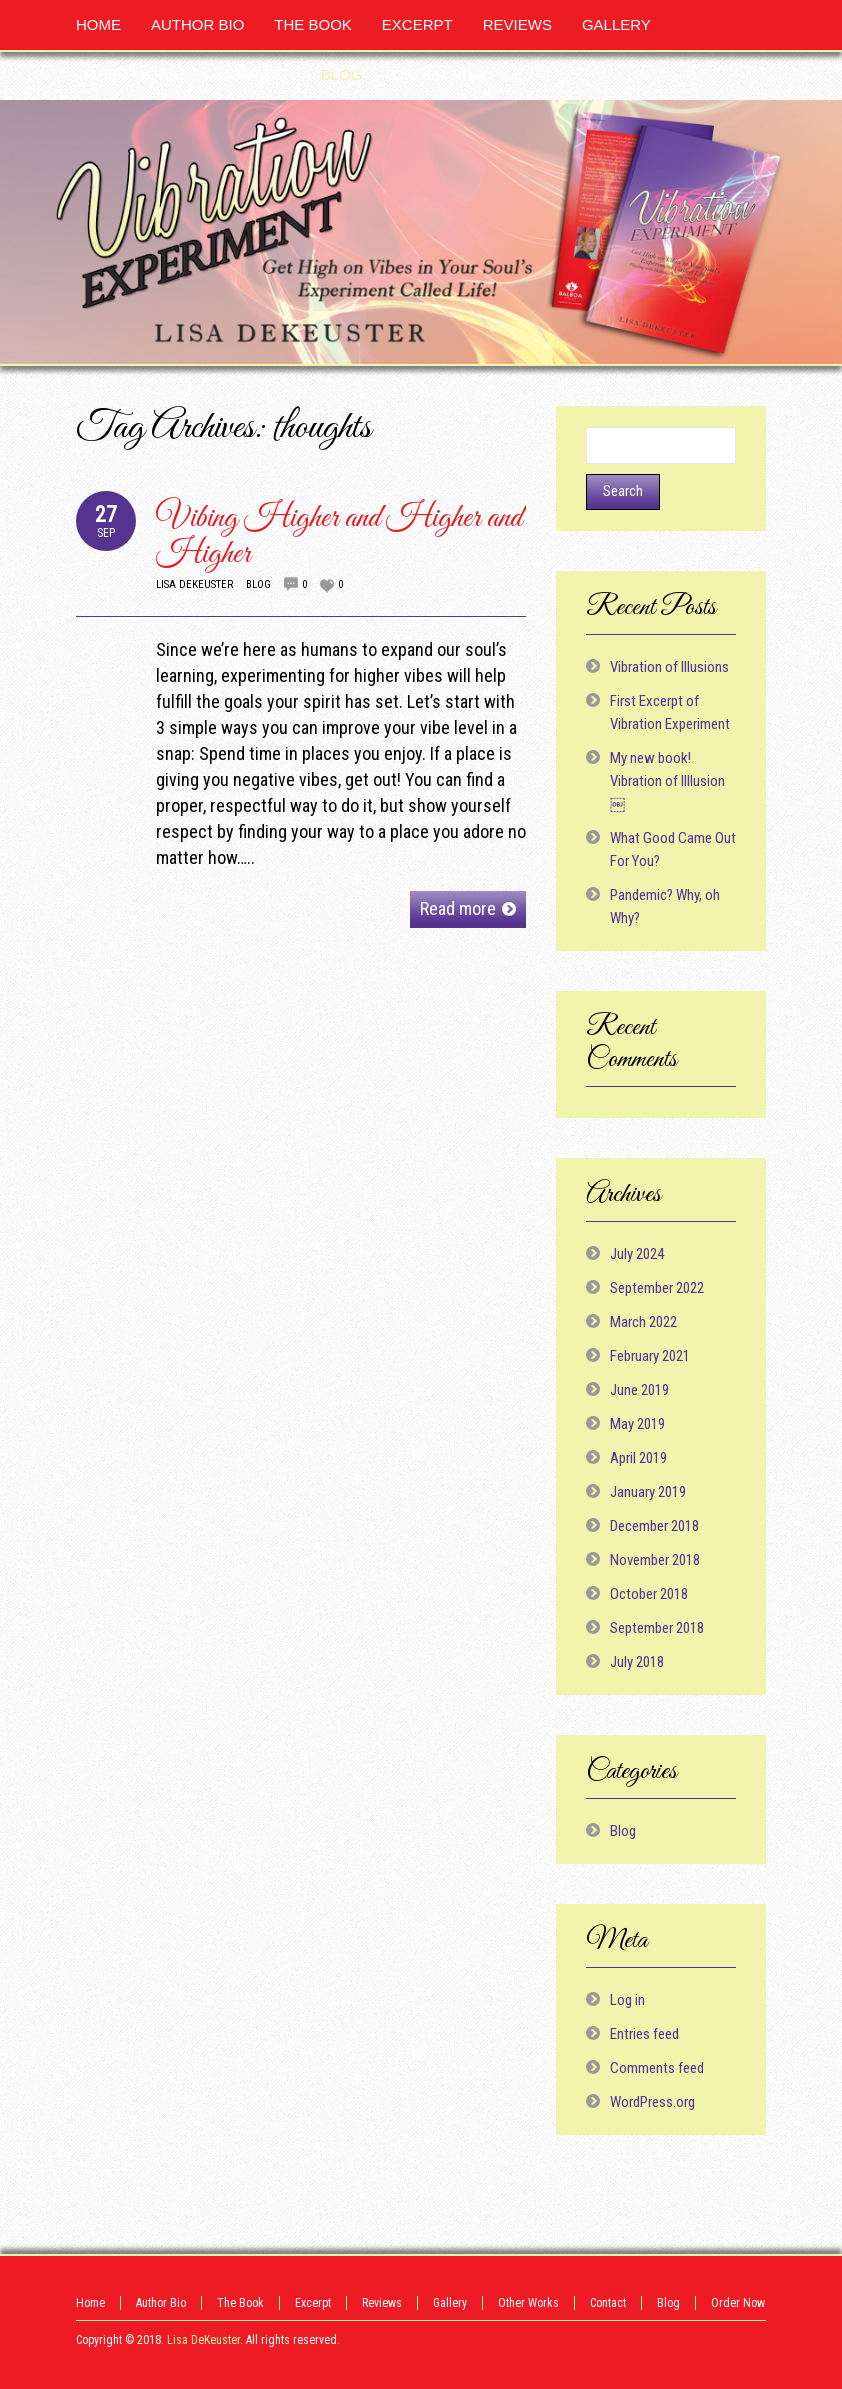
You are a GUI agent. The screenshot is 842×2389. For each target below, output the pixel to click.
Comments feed (657, 2068)
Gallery (450, 2303)
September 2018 (657, 1628)
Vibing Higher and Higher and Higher (339, 536)
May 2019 (637, 1424)
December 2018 (654, 1526)
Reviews (382, 2303)
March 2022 (643, 1322)
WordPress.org (652, 2102)
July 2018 (637, 1662)
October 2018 (649, 1594)
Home (90, 2303)
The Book (240, 2303)
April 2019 (638, 1458)
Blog (258, 584)
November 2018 (655, 1560)
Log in (627, 2000)
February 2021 (650, 1356)
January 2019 (648, 1492)
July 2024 (637, 1254)
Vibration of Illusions (669, 667)
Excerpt (313, 2303)
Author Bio (161, 2303)
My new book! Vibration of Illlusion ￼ (667, 781)
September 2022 (657, 1288)
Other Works (528, 2303)
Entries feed (644, 2034)
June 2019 (639, 1390)
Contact (608, 2303)
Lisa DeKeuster (194, 584)
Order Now (738, 2303)
